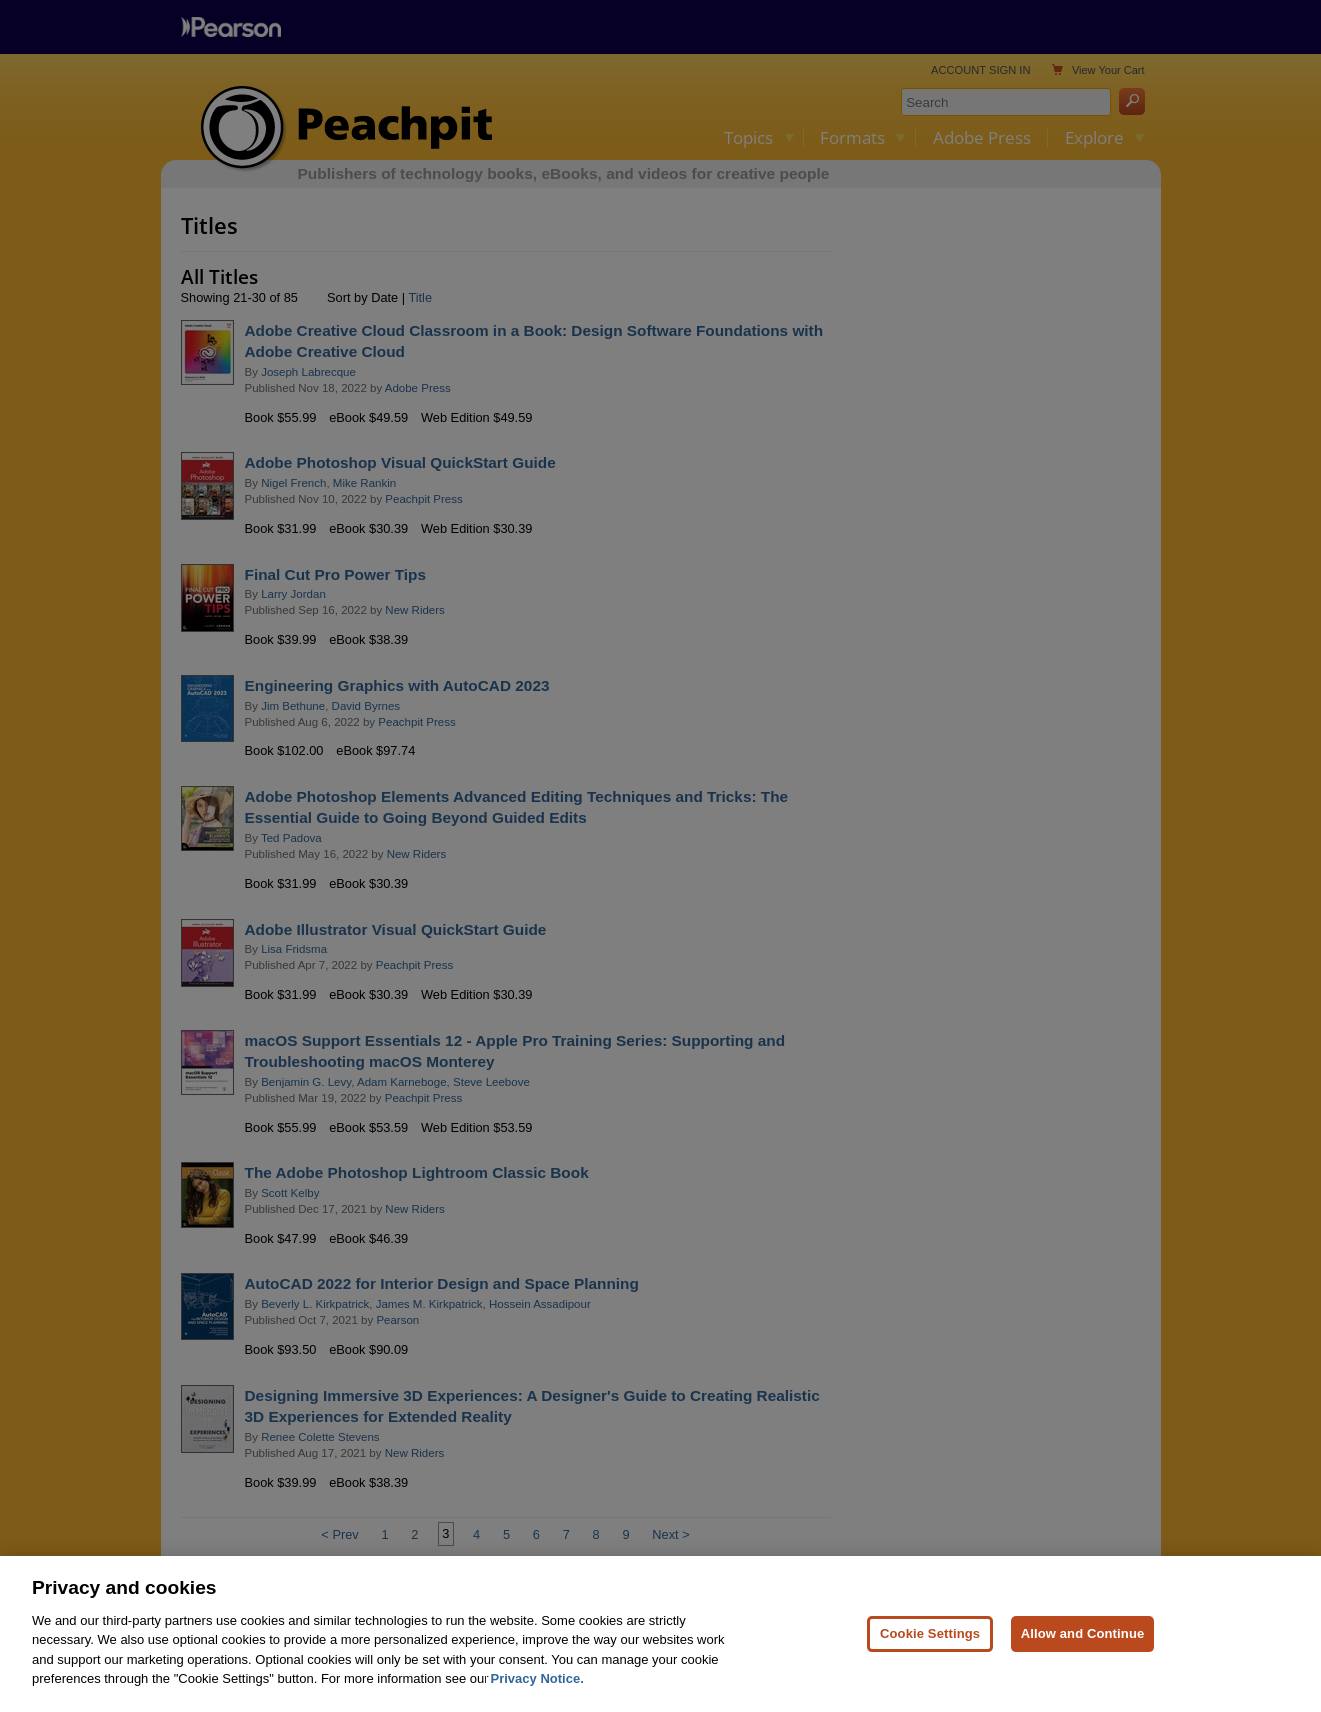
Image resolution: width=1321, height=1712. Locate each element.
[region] (660, 1634)
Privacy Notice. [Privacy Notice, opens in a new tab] (537, 1678)
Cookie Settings (930, 1633)
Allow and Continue (1083, 1633)
